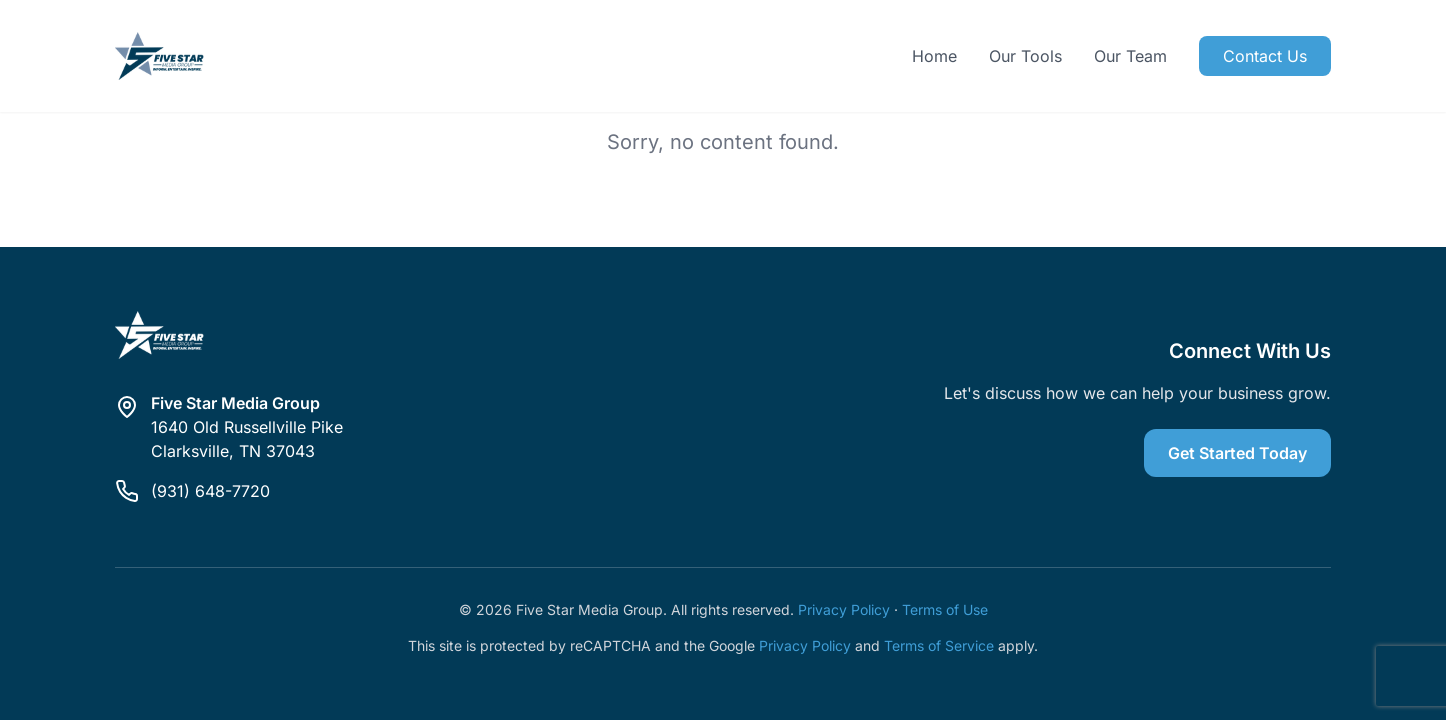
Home (934, 56)
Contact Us (1265, 56)
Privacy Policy (844, 609)
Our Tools (1025, 56)
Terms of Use (945, 609)
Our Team (1130, 56)
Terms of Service (939, 645)
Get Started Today (1237, 453)
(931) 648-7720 (210, 491)
